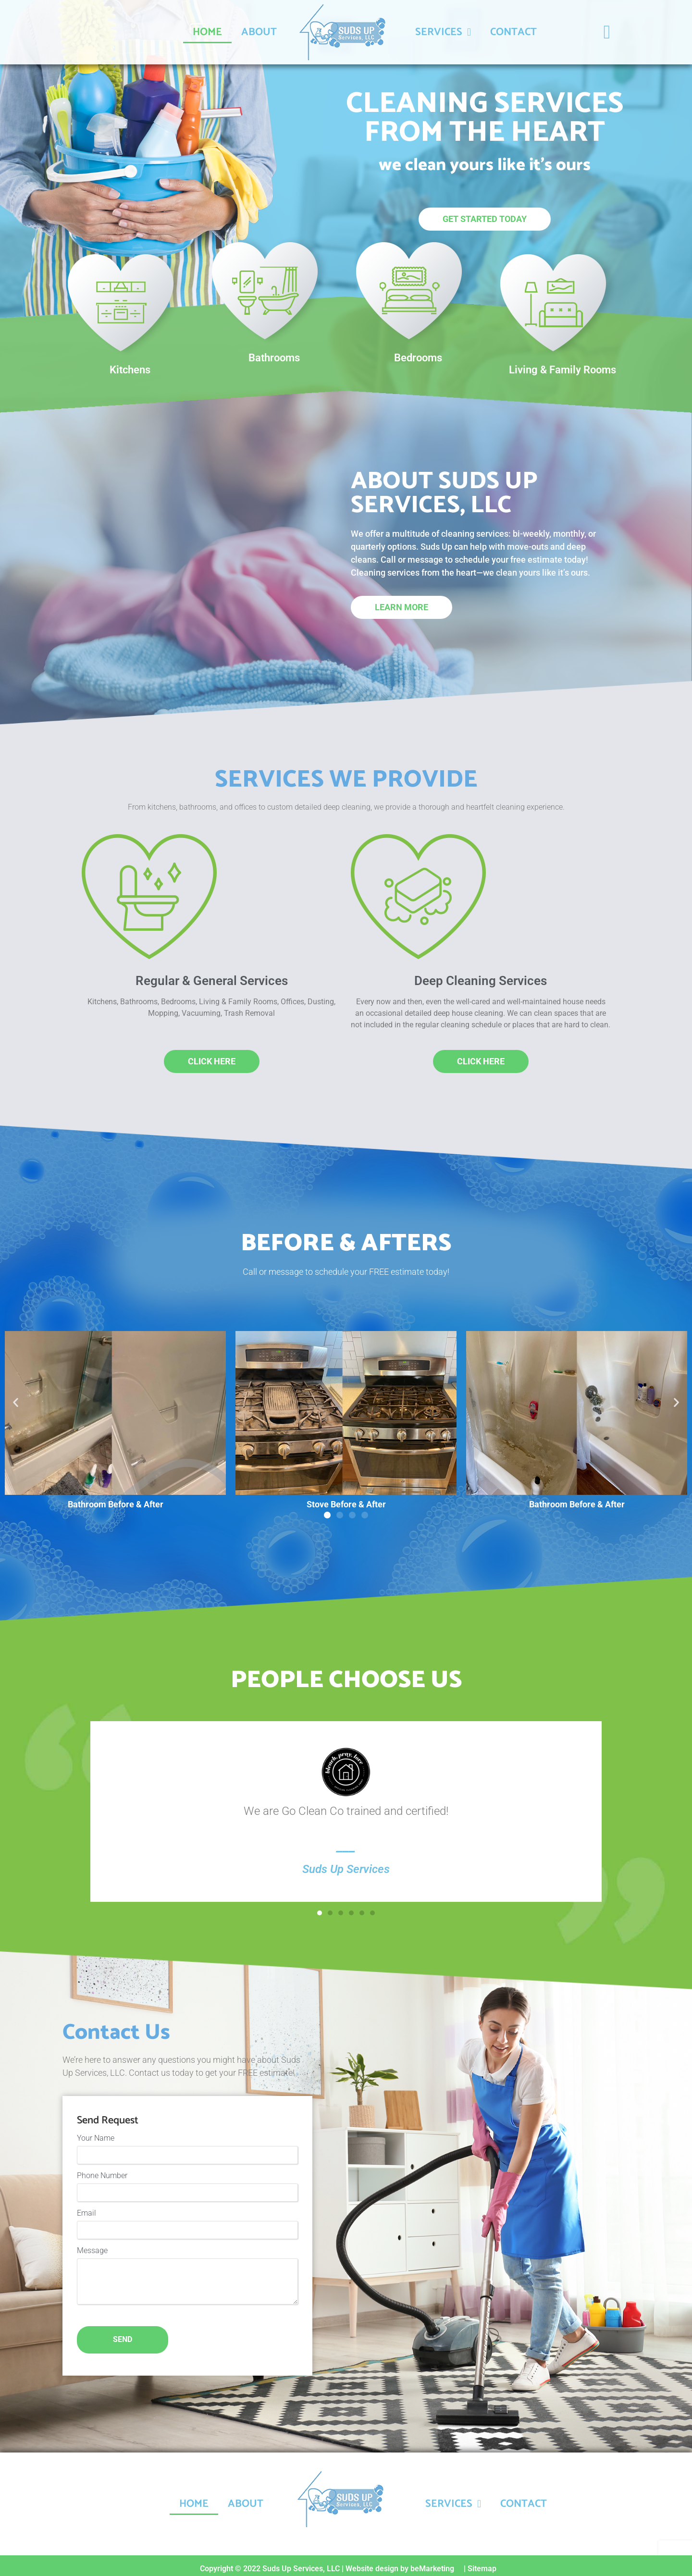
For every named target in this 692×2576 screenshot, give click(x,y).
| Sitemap (480, 2562)
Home (207, 32)
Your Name (95, 2138)
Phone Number (102, 2174)
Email (86, 2210)
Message (92, 2246)
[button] (16, 1402)
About (259, 32)
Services (443, 32)
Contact (513, 32)
